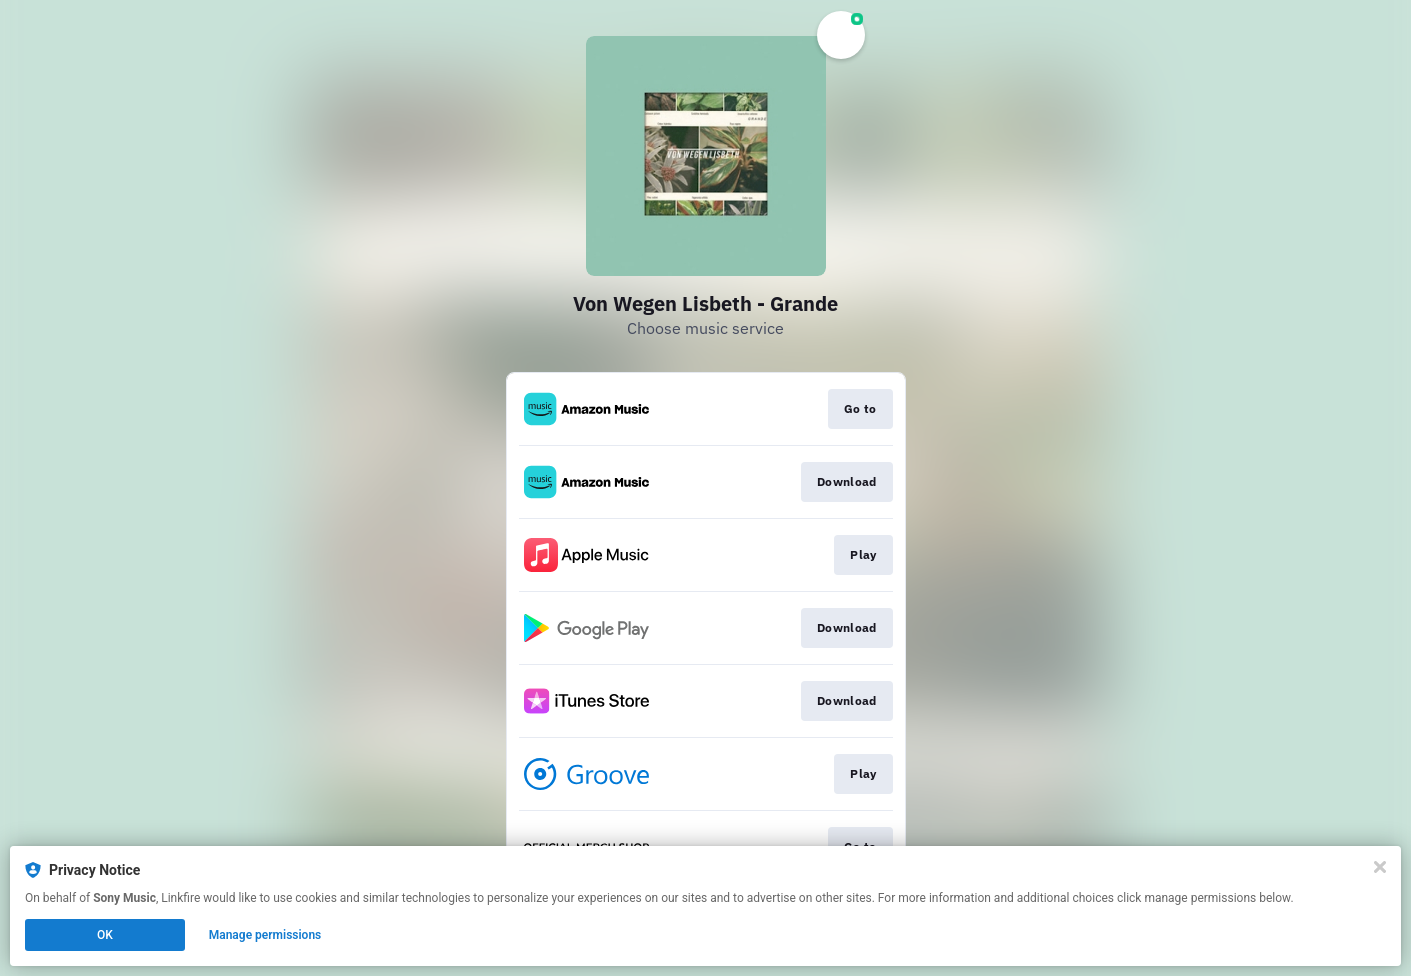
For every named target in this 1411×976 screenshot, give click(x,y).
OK (105, 935)
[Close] (1380, 867)
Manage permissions (265, 935)
